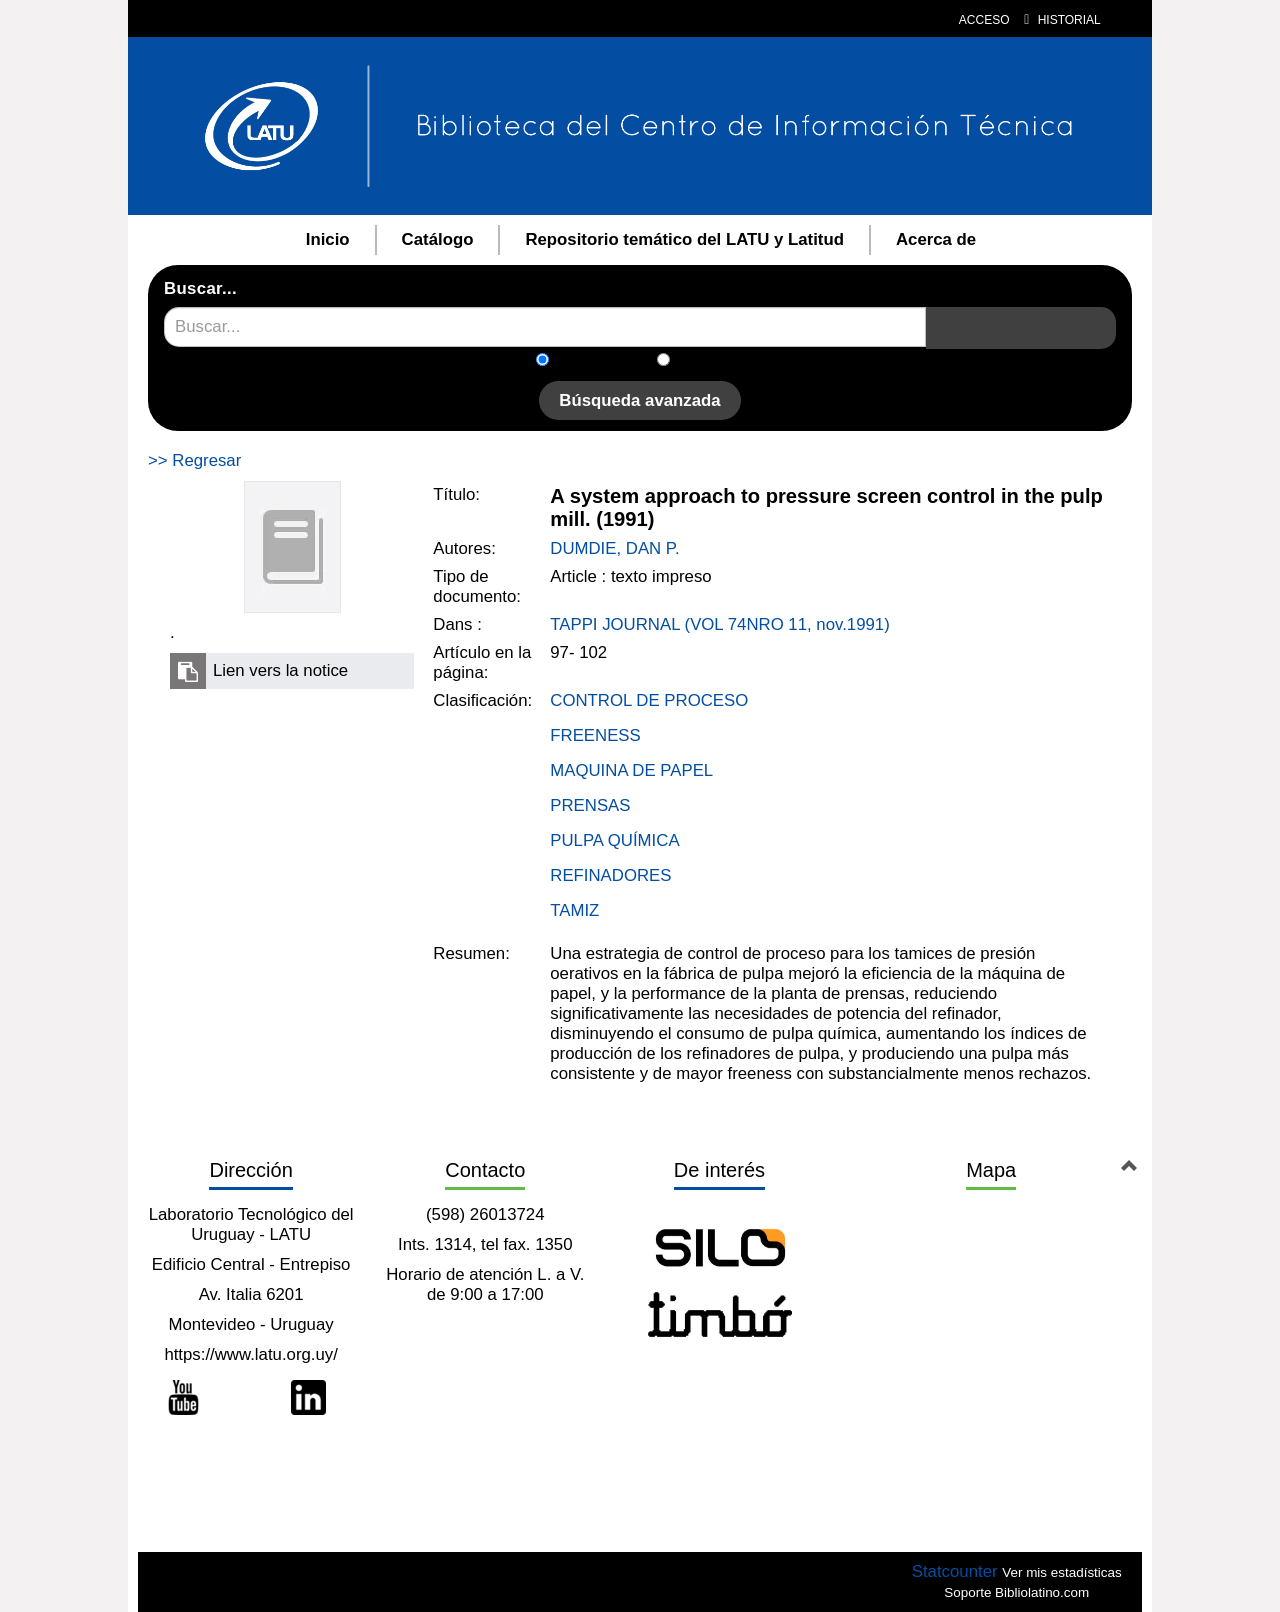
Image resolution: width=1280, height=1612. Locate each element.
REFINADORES (610, 875)
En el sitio (718, 361)
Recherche (926, 307)
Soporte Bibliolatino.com (1016, 1592)
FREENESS (595, 735)
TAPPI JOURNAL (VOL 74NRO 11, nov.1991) (719, 624)
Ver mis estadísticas (1062, 1572)
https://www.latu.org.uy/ (250, 1354)
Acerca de (936, 239)
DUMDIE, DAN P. (614, 548)
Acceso (984, 20)
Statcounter (955, 1571)
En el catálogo (609, 361)
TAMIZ (574, 910)
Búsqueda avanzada (639, 400)
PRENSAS (590, 805)
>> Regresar (194, 460)
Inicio (328, 239)
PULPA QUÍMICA (614, 840)
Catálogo (438, 239)
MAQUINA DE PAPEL (631, 770)
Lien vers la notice (280, 670)
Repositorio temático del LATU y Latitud (684, 239)
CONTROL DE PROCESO (649, 700)
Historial (1062, 20)
